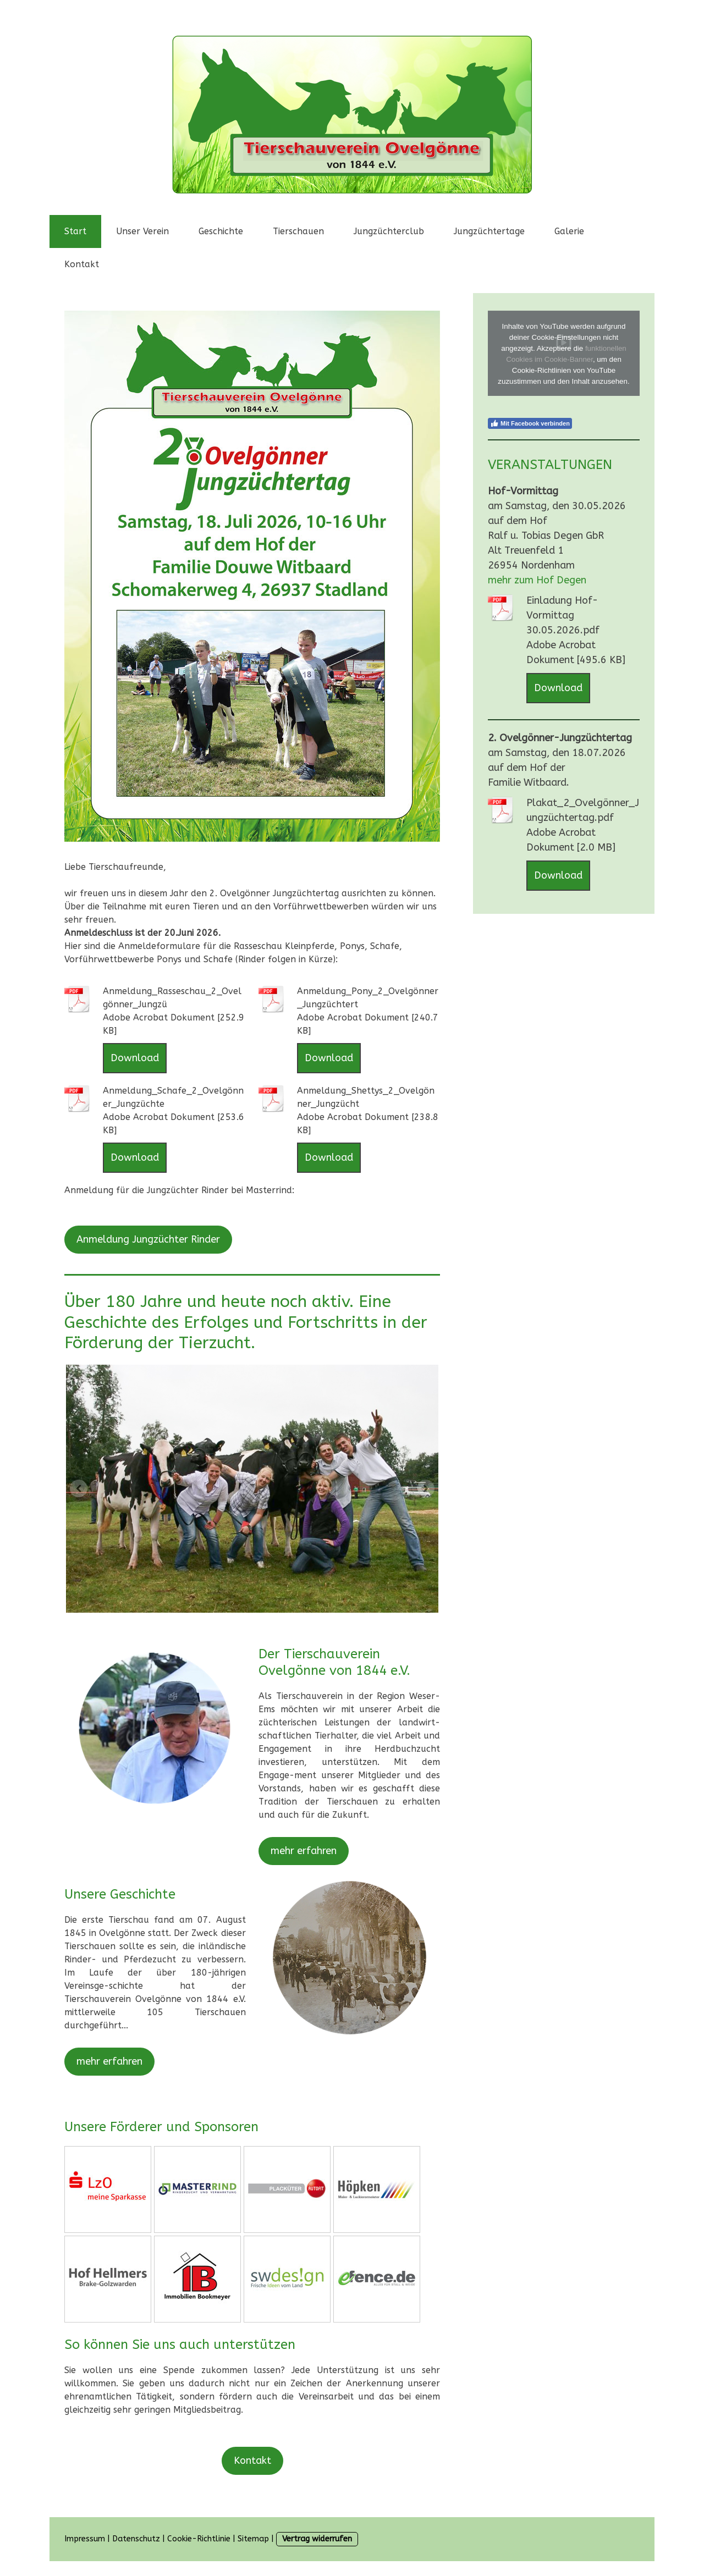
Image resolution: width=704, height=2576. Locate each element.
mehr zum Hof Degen (537, 580)
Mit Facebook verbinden (530, 423)
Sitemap (253, 2539)
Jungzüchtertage (489, 231)
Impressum (84, 2539)
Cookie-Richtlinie (198, 2539)
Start (75, 231)
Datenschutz (136, 2539)
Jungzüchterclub (389, 231)
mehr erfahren (304, 1851)
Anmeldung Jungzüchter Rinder (148, 1239)
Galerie (569, 231)
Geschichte (221, 231)
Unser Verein (142, 231)
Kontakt (81, 264)
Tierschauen (298, 231)
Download (135, 1058)
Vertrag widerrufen (317, 2539)
